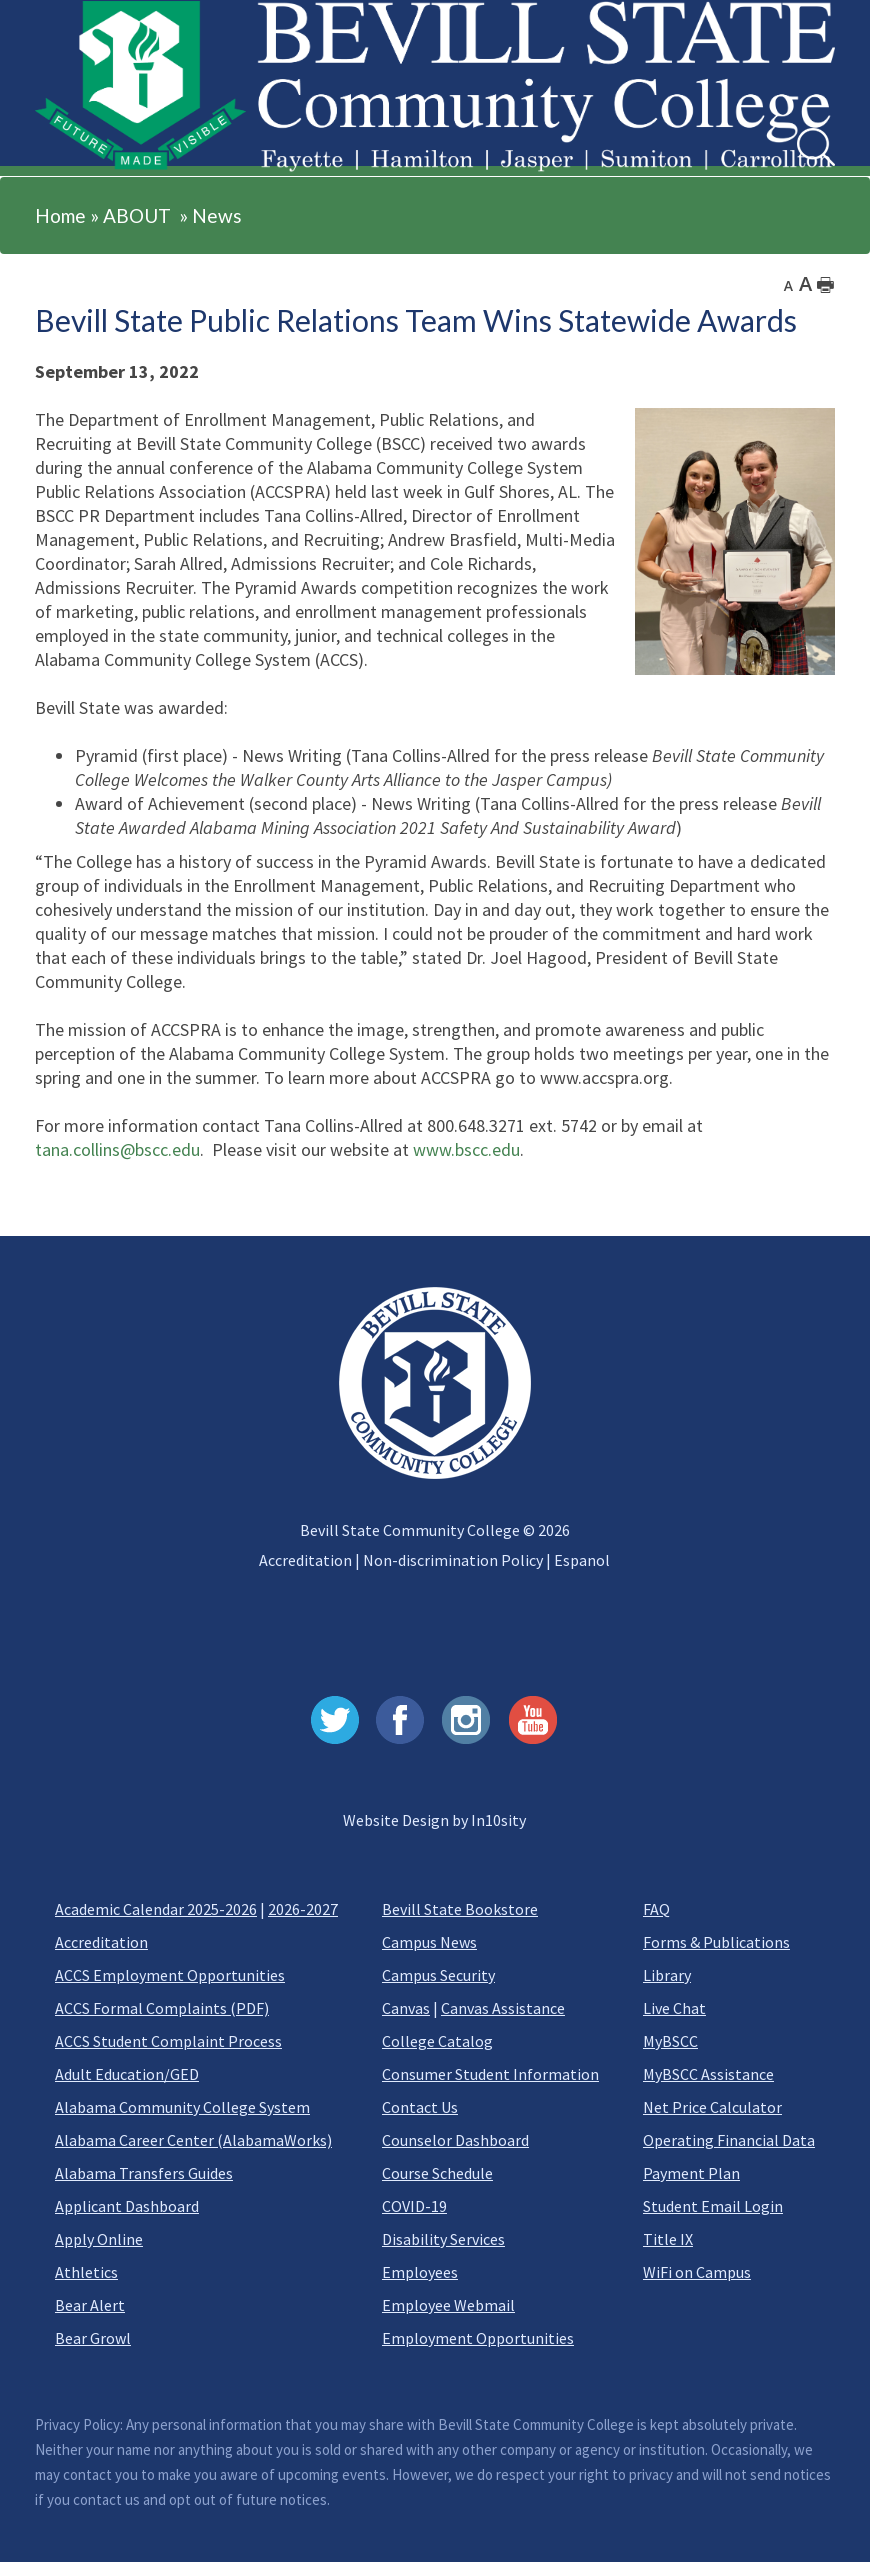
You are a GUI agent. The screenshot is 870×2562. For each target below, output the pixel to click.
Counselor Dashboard (455, 2140)
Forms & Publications (716, 1942)
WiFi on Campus (697, 2272)
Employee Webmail (448, 2305)
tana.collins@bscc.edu (117, 1149)
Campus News (429, 1942)
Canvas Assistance (503, 2008)
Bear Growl (93, 2338)
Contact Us (420, 2107)
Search (797, 128)
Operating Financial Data (729, 2140)
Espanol (582, 1560)
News (217, 215)
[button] (59, 132)
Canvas (406, 2008)
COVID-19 (414, 2206)
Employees (420, 2272)
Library (667, 1975)
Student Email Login (713, 2206)
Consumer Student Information (490, 2074)
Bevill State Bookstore (460, 1909)
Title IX (668, 2239)
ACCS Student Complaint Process (168, 2041)
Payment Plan (691, 2173)
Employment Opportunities (478, 2338)
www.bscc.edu (466, 1149)
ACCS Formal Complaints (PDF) (162, 2008)
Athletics (86, 2272)
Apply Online (99, 2239)
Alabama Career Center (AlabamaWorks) (193, 2140)
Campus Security (438, 1975)
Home (60, 215)
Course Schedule (437, 2173)
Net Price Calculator (712, 2107)
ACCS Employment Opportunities (170, 1975)
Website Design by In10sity (434, 1820)
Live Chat (674, 2008)
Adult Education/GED (127, 2074)
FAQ (656, 1909)
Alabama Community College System (182, 2107)
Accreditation (305, 1560)
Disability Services (443, 2239)
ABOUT (137, 215)
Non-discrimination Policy (453, 1560)
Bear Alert (90, 2305)
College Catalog (437, 2041)
